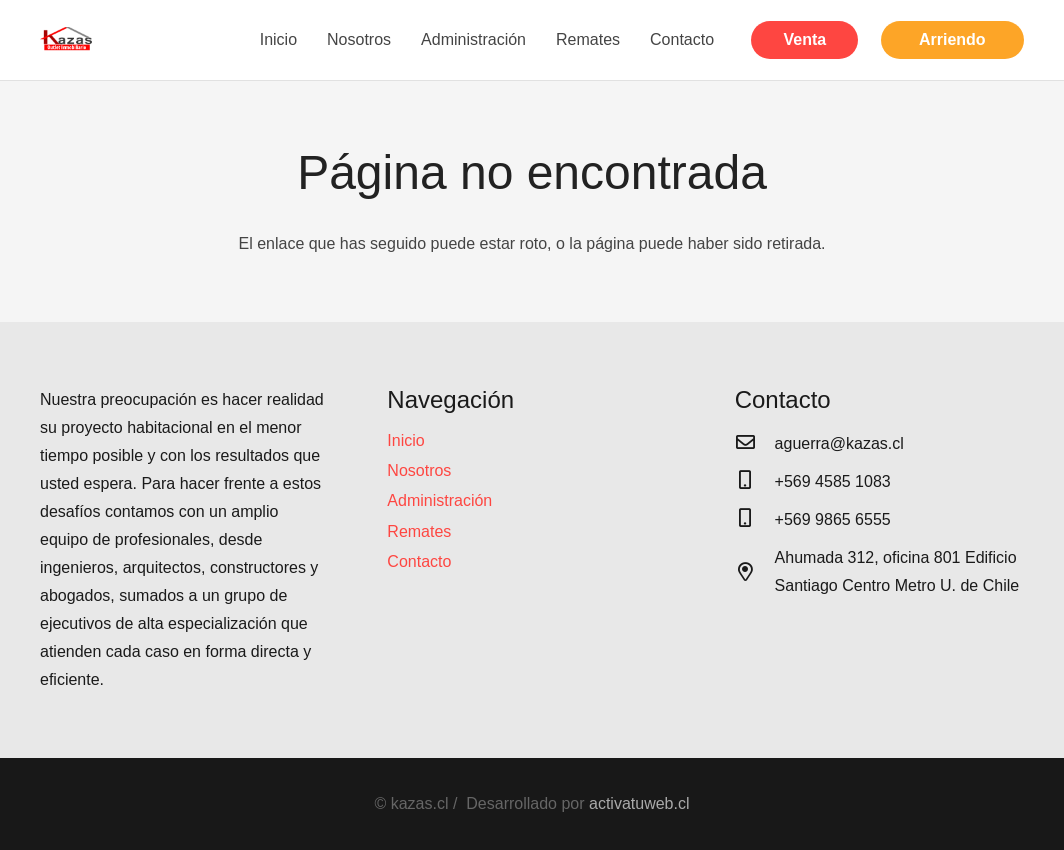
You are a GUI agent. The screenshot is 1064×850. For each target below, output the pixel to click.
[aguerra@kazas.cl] (755, 444)
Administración (439, 500)
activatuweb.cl (639, 803)
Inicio (405, 440)
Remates (419, 531)
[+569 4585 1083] (755, 482)
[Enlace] (67, 40)
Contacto (419, 561)
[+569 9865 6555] (755, 520)
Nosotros (419, 470)
